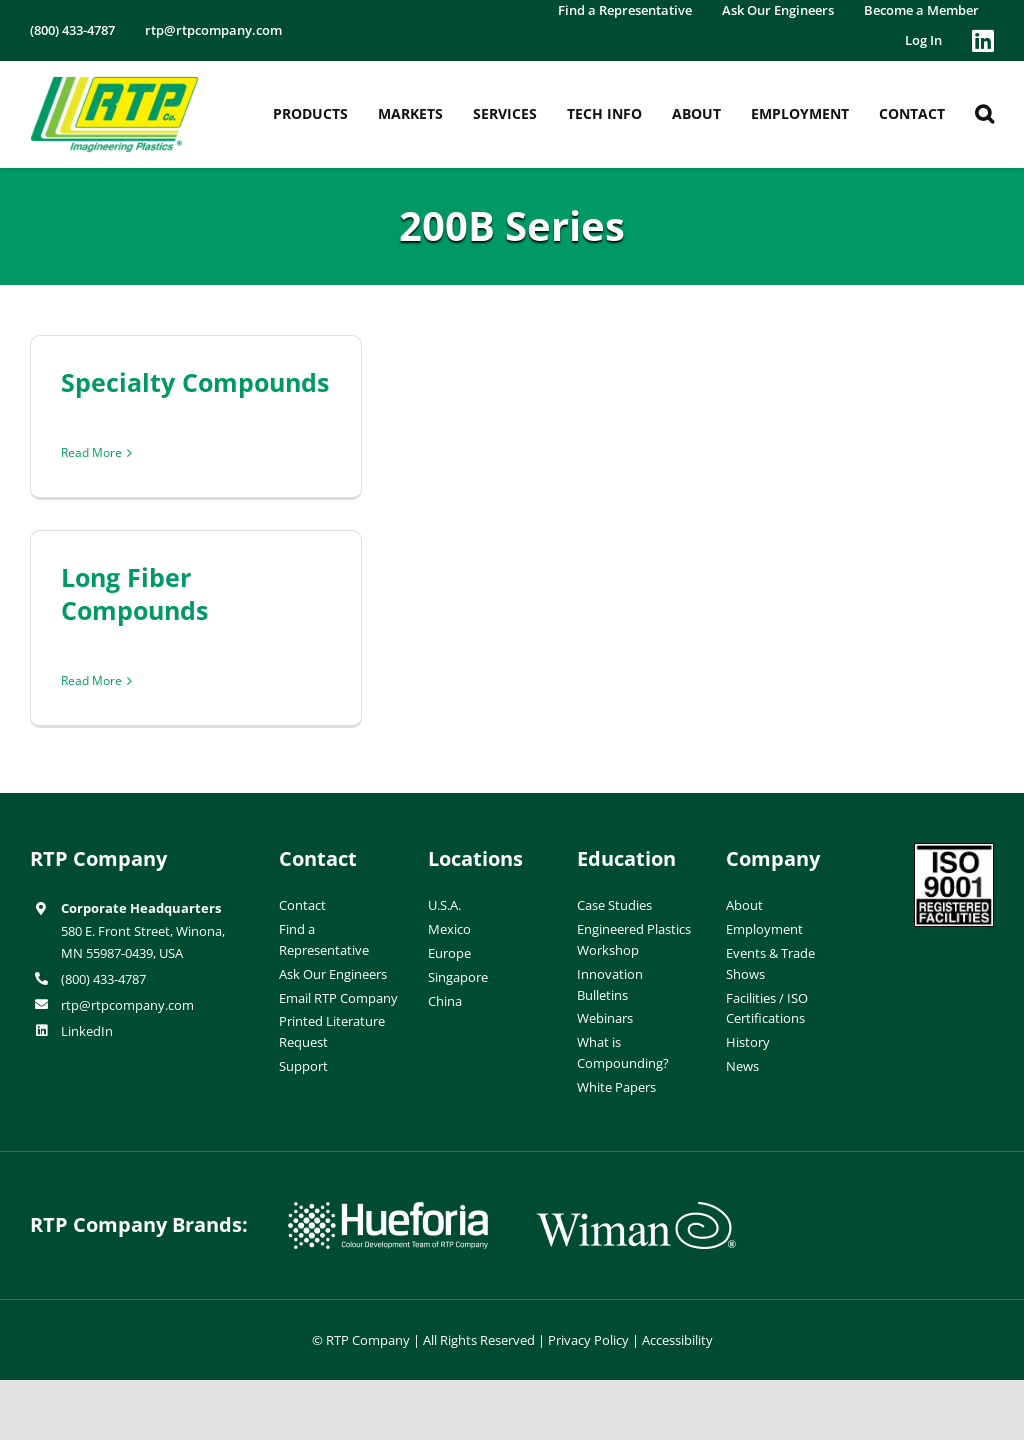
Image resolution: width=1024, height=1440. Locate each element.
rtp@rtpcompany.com (127, 1005)
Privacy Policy (588, 1340)
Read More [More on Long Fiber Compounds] (91, 680)
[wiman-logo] (636, 1210)
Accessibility (677, 1340)
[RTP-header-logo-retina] (114, 84)
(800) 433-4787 (103, 979)
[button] (984, 114)
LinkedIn (87, 1031)
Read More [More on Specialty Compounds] (91, 452)
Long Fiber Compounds (134, 593)
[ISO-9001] (954, 851)
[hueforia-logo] (388, 1210)
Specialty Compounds (195, 382)
